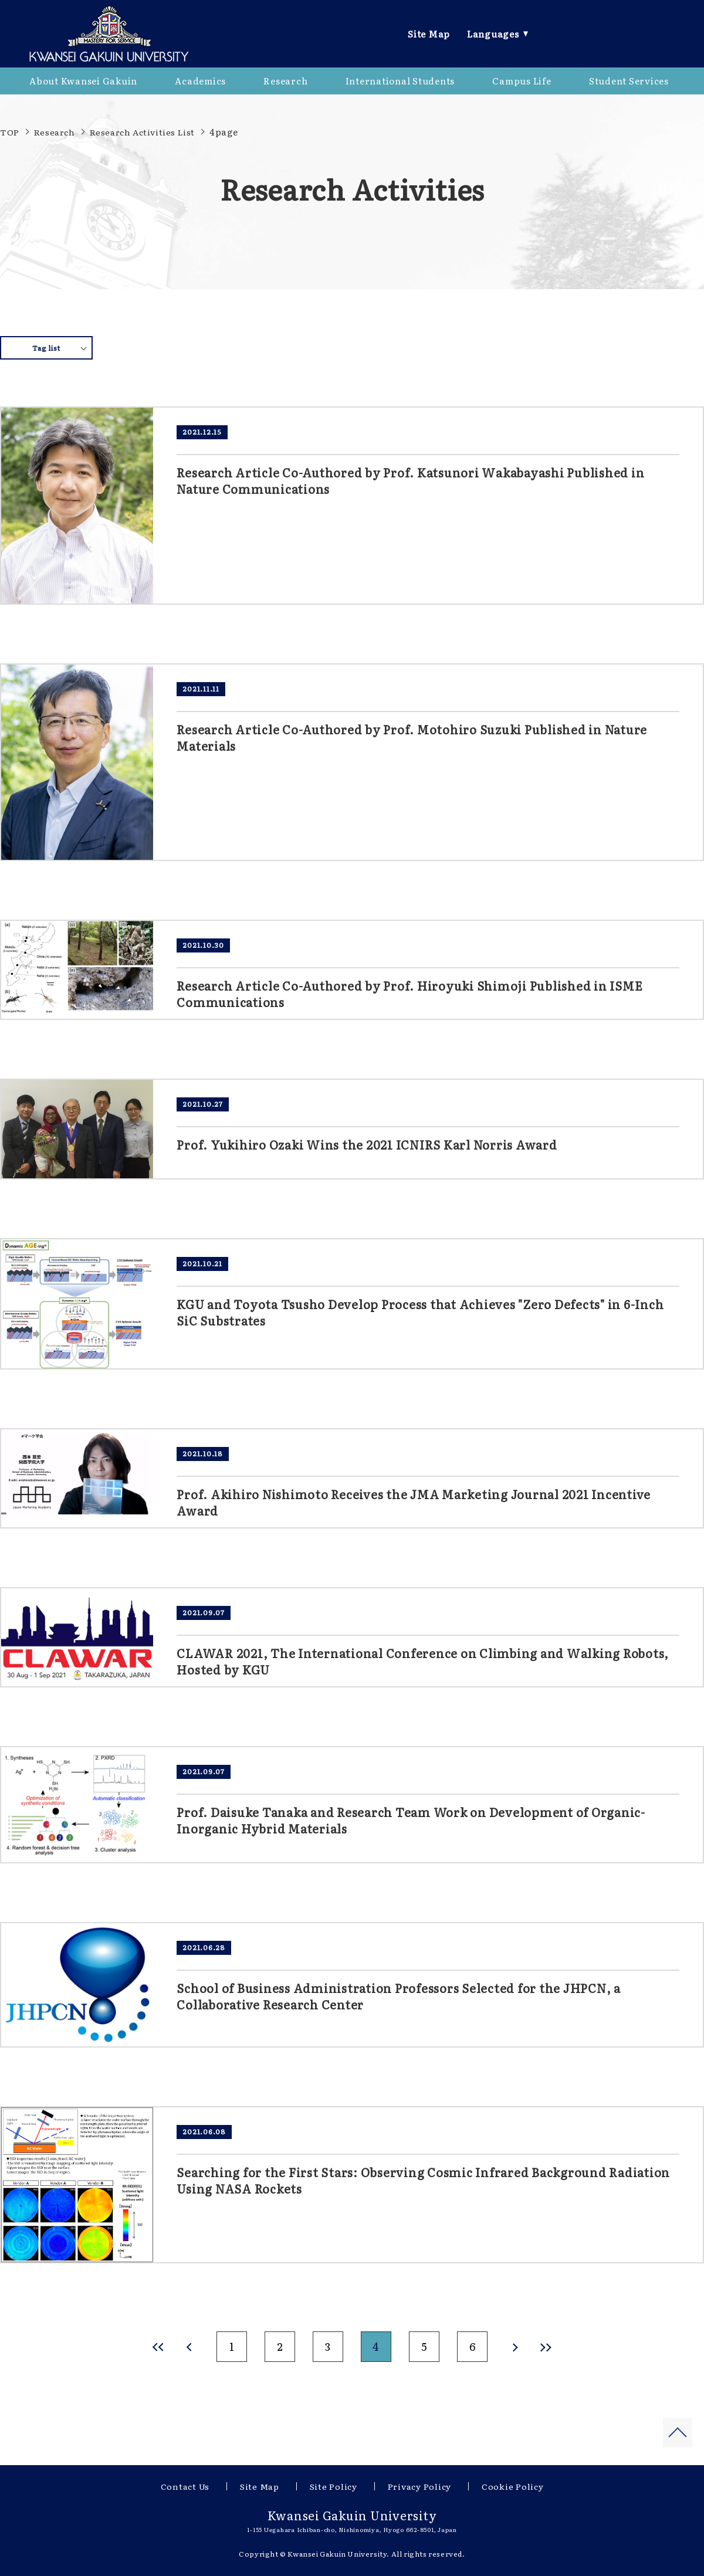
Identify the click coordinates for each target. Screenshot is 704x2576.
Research (54, 132)
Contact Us (185, 2486)
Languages (493, 33)
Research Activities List (142, 132)
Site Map (429, 33)
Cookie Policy (513, 2486)
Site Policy (333, 2486)
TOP (9, 132)
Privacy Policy (420, 2486)
